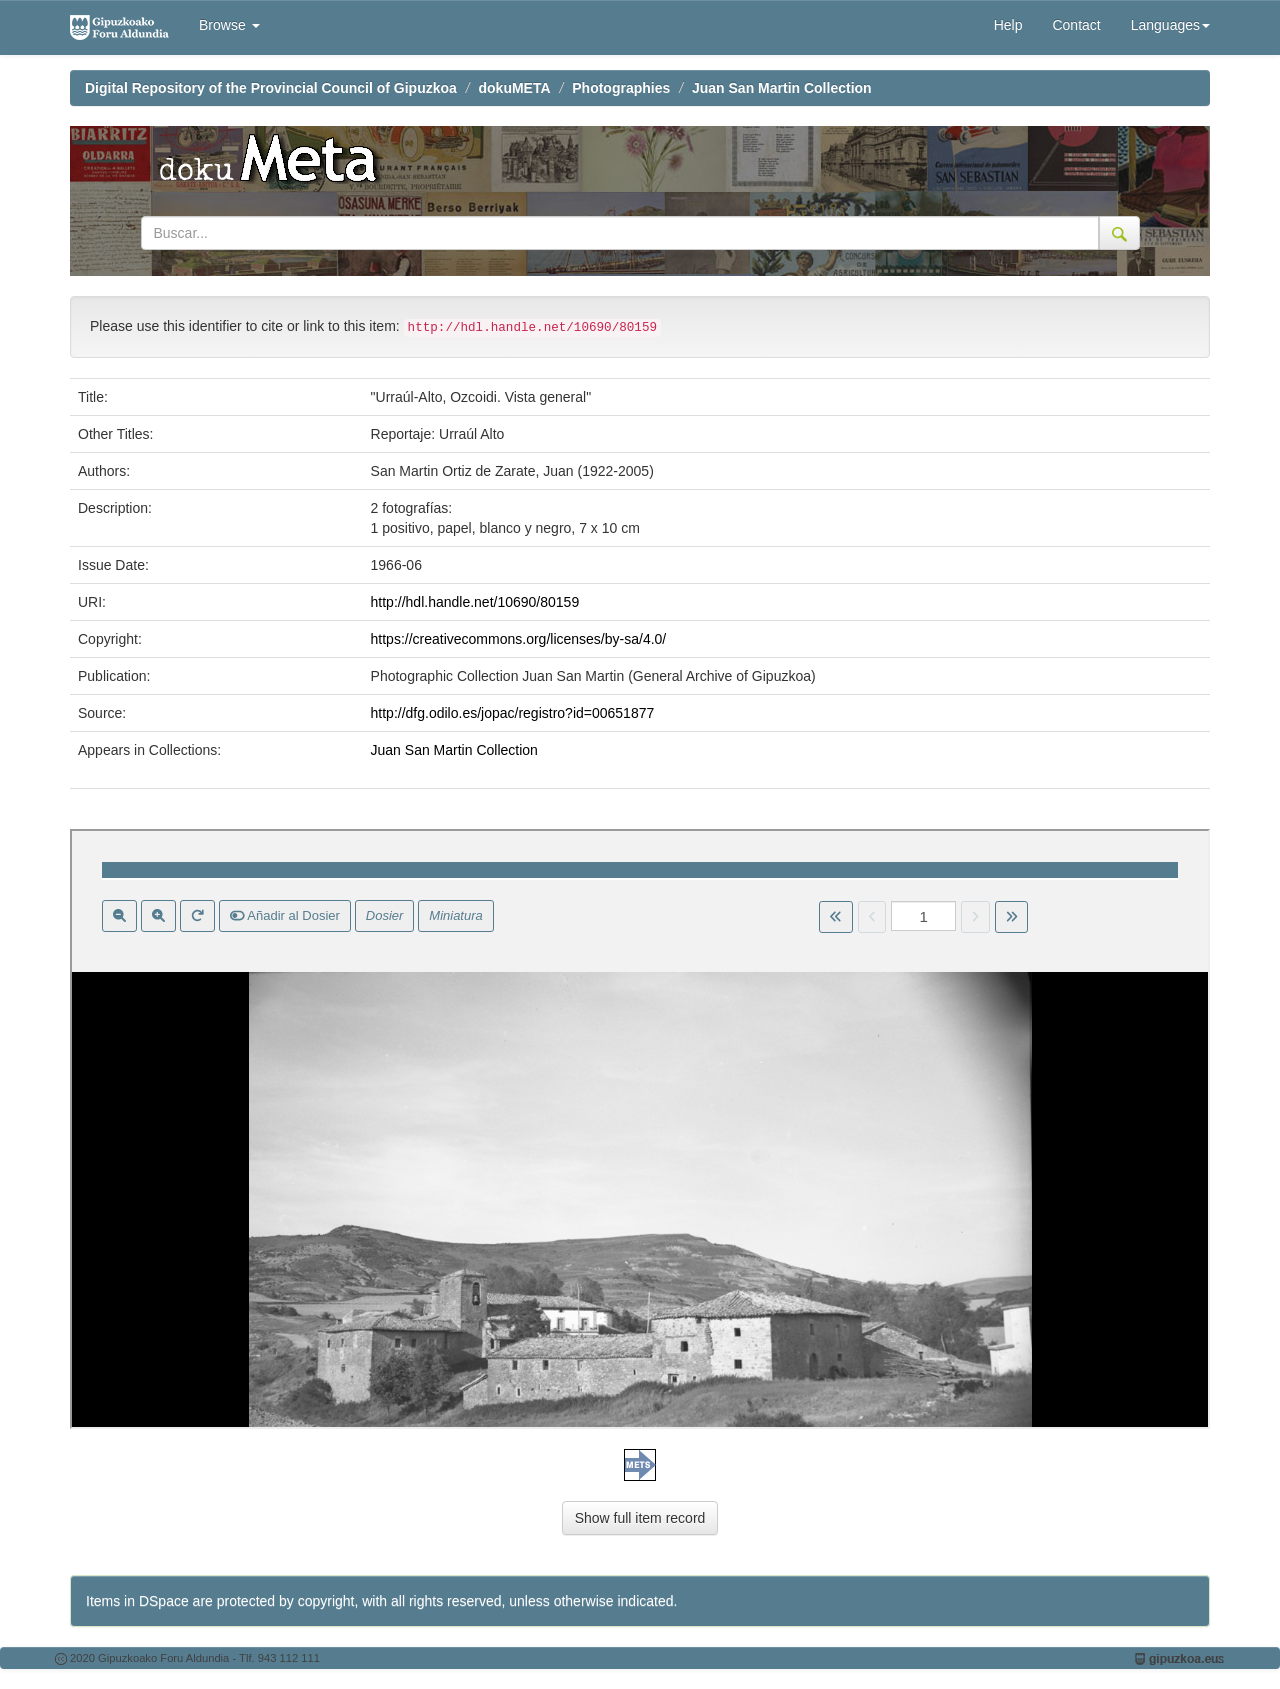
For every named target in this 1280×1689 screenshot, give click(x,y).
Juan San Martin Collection (782, 88)
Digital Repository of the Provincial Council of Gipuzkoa (271, 88)
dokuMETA (515, 88)
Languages (1170, 25)
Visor (640, 1129)
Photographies (621, 88)
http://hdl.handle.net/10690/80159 (475, 602)
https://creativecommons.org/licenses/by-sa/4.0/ (519, 639)
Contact (1076, 25)
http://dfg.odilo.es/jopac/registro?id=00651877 (513, 713)
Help (1008, 25)
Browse (229, 25)
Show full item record (640, 1518)
